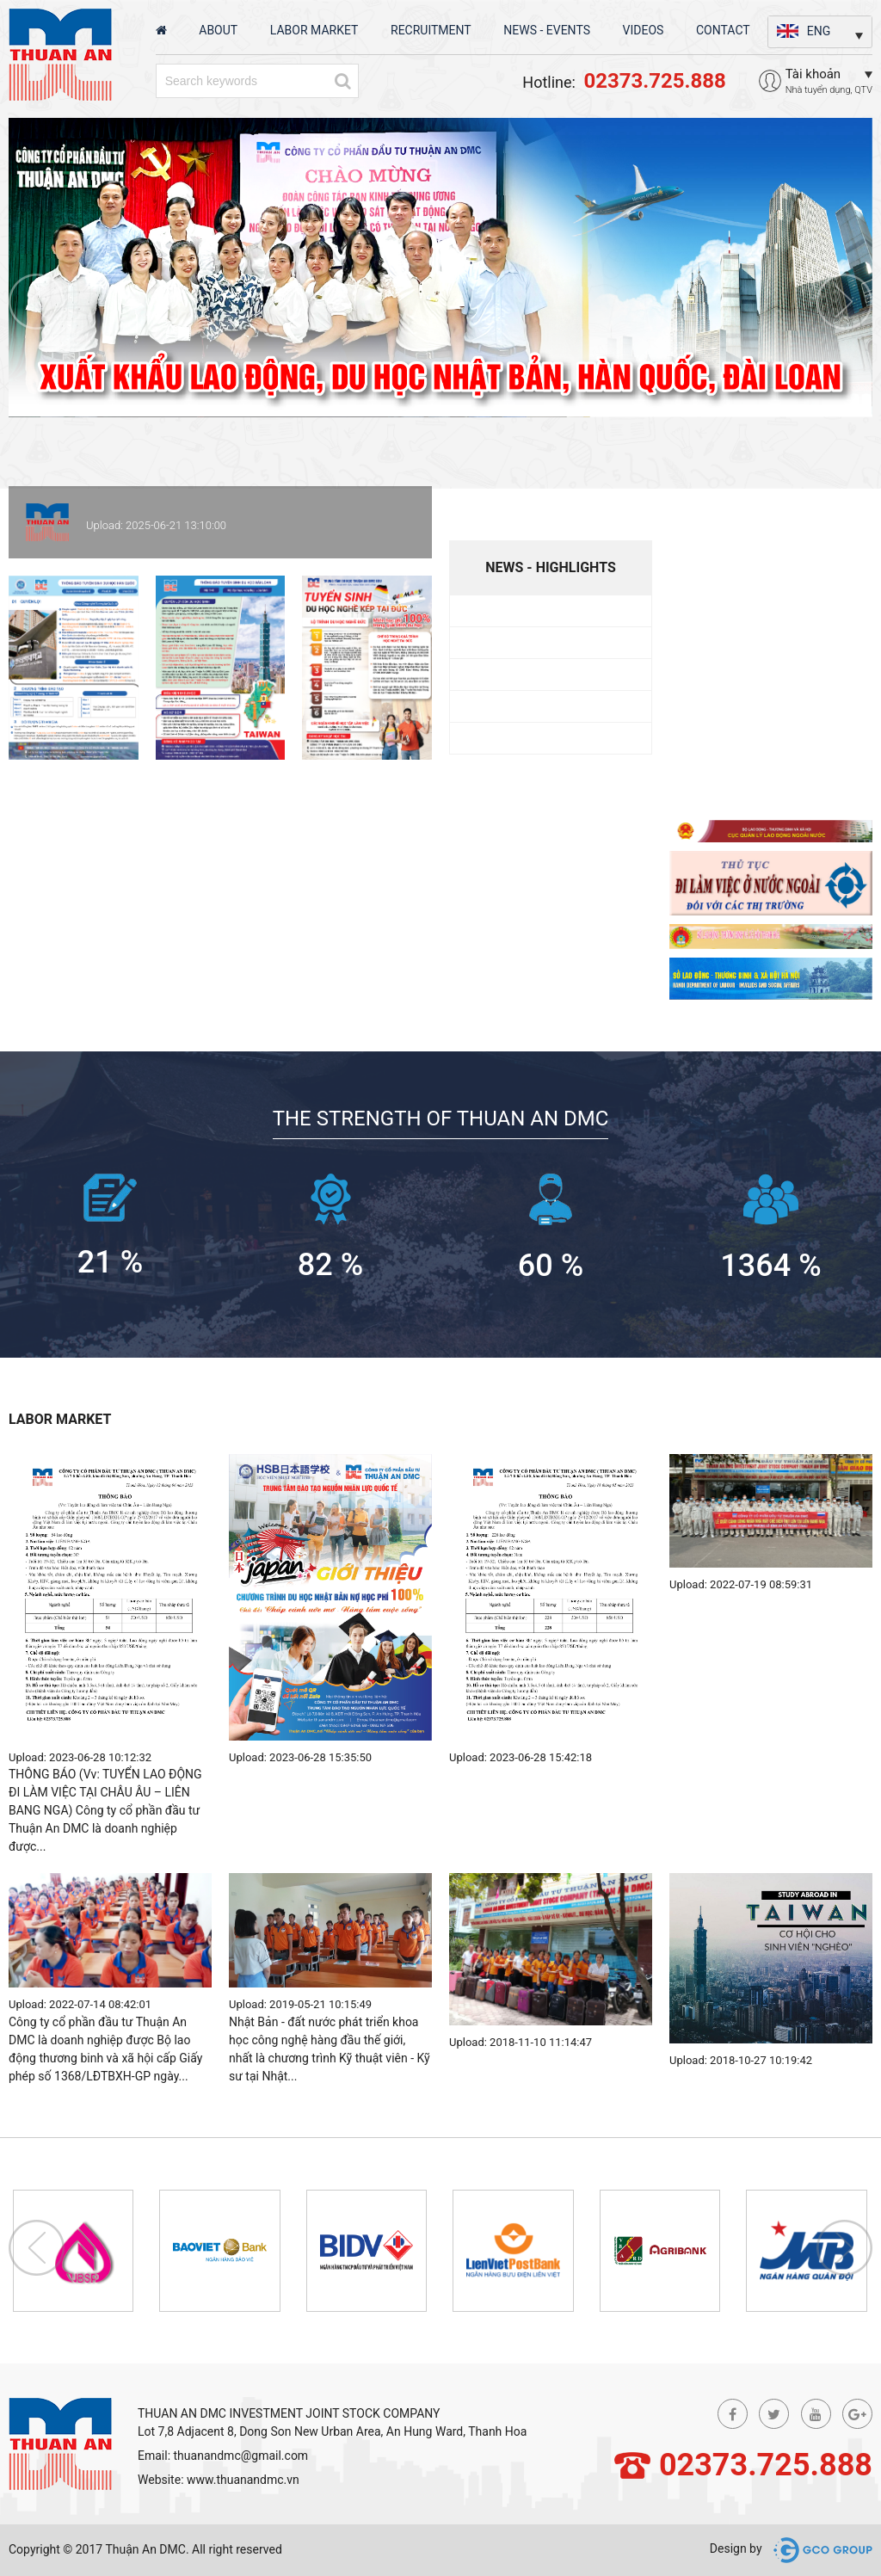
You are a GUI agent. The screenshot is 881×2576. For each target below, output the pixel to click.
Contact (723, 30)
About (218, 30)
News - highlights (550, 567)
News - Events (546, 30)
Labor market (314, 30)
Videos (643, 30)
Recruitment (431, 30)
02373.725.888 (765, 2465)
